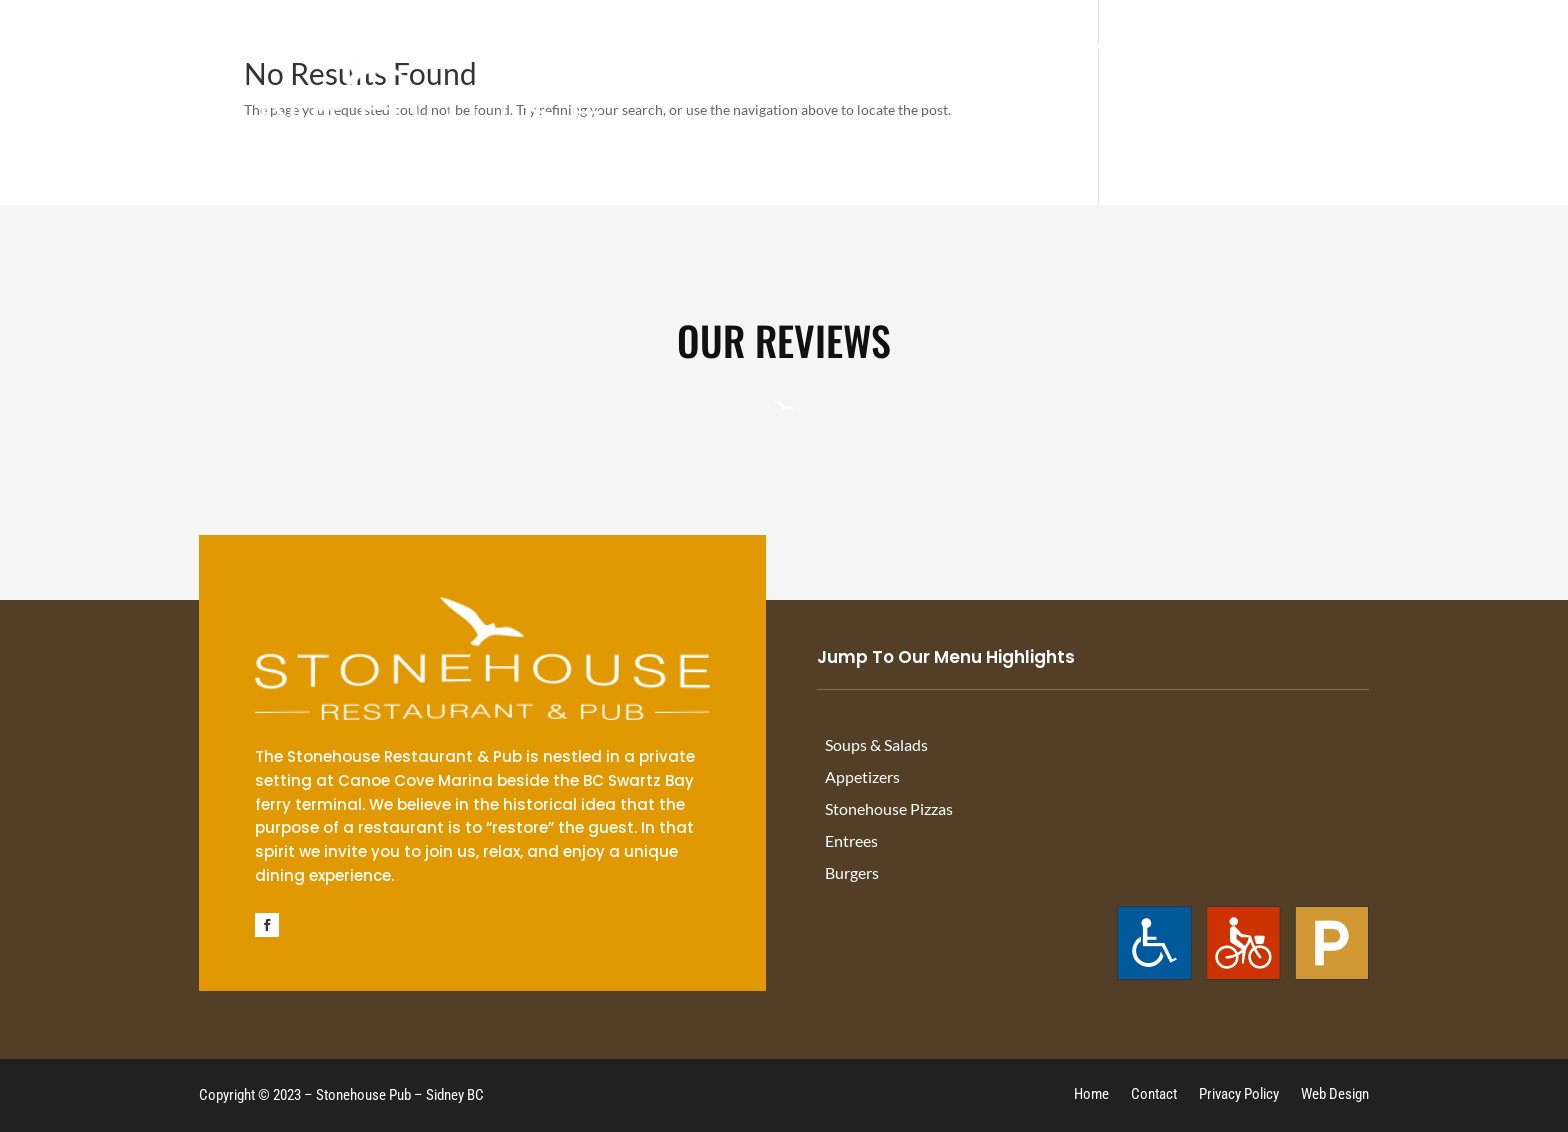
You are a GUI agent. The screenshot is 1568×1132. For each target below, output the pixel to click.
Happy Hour (1010, 49)
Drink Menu (882, 49)
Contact (1422, 49)
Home (1091, 1095)
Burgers (852, 873)
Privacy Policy (1239, 1095)
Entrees (851, 841)
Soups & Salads (876, 745)
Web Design (1335, 1095)
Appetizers (862, 777)
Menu (1112, 49)
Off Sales (1200, 49)
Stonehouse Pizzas (889, 809)
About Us (1303, 49)
